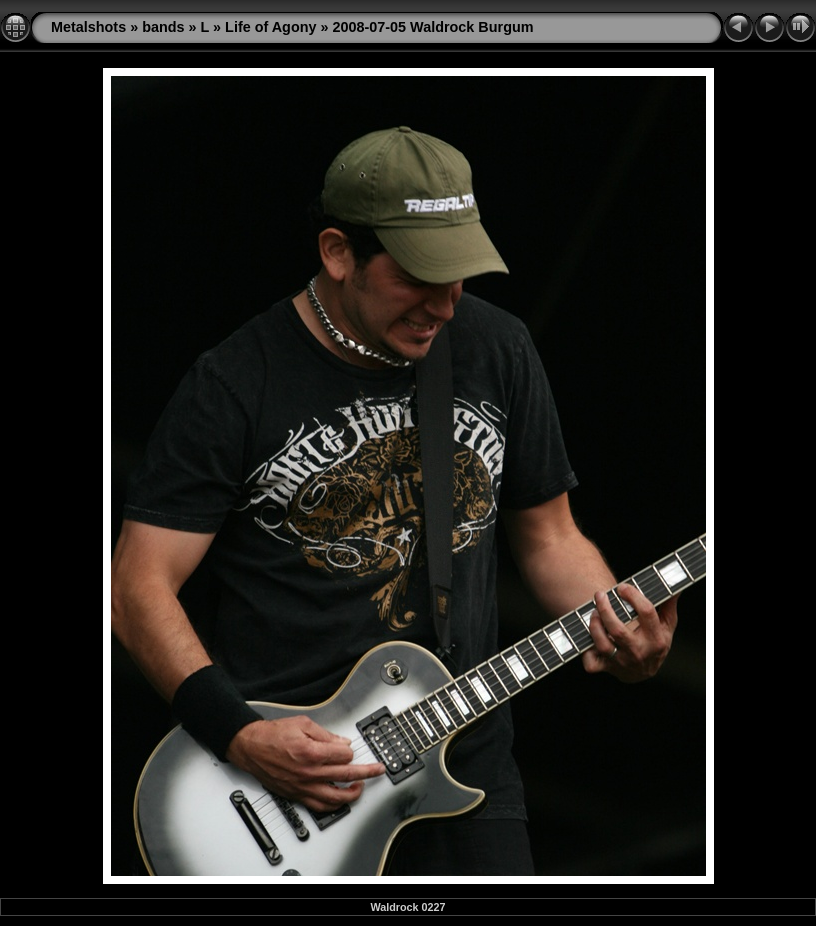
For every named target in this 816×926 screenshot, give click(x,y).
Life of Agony (270, 27)
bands (163, 27)
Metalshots (88, 27)
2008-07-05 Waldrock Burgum (433, 27)
